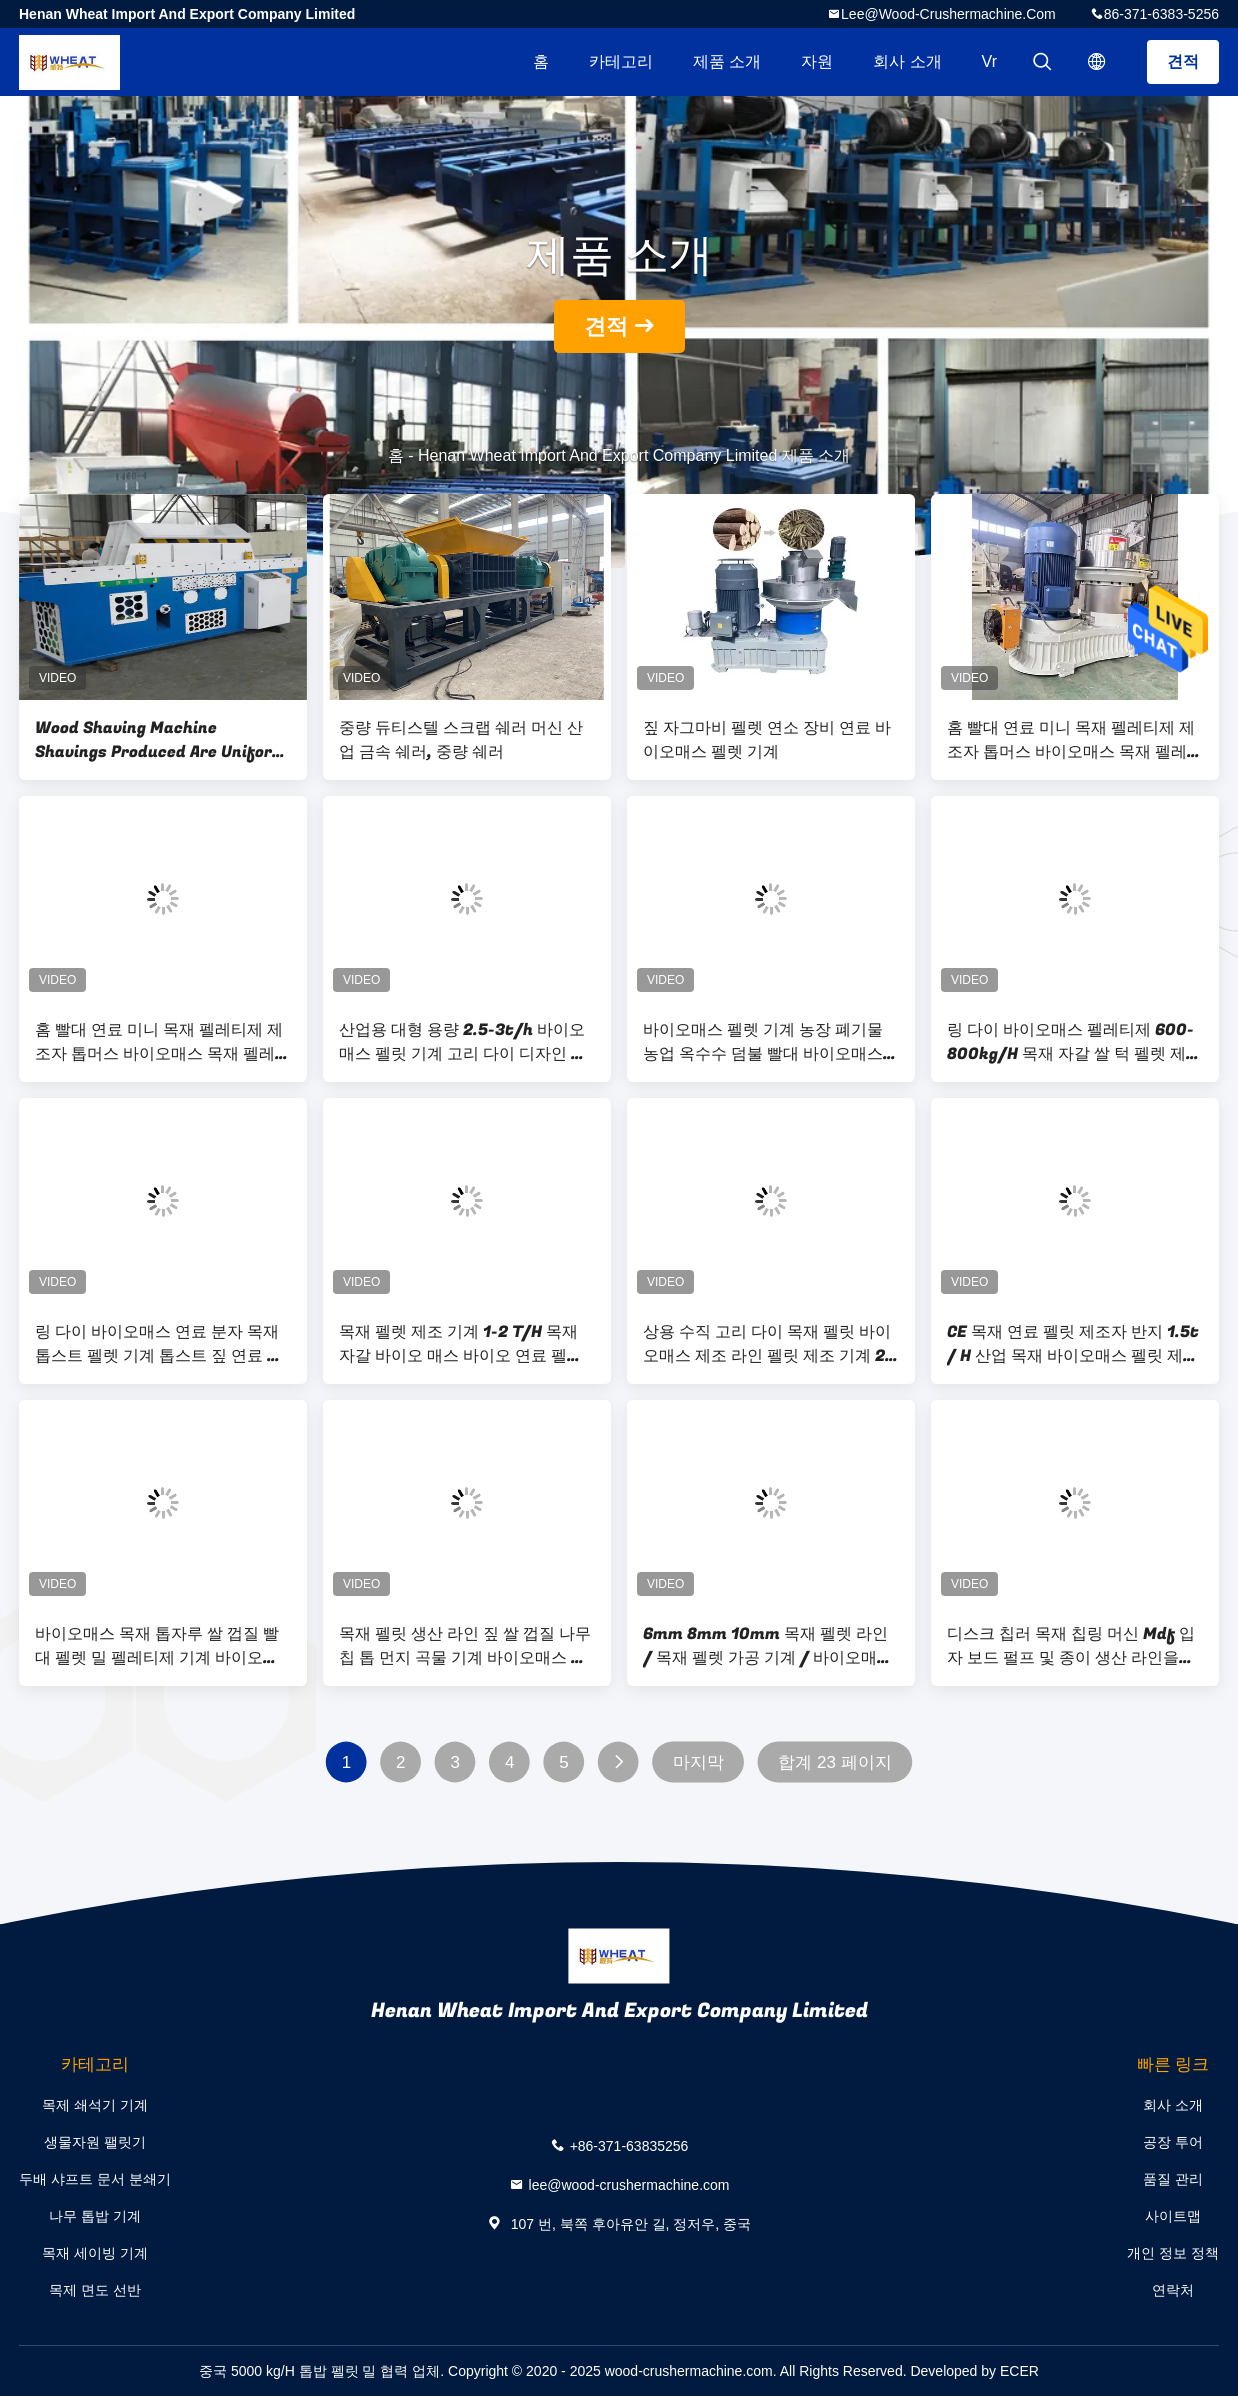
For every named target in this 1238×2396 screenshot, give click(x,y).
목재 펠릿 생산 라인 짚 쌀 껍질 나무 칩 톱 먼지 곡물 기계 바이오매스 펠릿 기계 (465, 1646)
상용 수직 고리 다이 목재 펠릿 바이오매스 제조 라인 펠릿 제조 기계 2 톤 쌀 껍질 (767, 1344)
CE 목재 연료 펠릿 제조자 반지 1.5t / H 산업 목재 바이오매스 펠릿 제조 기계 (1073, 1344)
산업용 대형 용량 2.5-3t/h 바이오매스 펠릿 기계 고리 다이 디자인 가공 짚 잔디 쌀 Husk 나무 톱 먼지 (463, 1042)
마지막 (698, 1762)
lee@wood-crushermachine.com (948, 14)
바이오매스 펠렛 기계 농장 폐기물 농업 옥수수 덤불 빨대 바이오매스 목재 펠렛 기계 (763, 1042)
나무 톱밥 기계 (95, 2216)
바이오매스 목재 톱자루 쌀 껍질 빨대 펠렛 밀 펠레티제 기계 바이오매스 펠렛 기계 (157, 1646)
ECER (1019, 2371)
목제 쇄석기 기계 (95, 2105)
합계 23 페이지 (834, 1762)
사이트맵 (1173, 2216)
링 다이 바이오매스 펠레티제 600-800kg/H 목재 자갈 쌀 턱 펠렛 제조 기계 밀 (1074, 1042)
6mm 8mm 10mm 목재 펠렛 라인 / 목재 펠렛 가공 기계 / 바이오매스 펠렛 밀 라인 (768, 1646)
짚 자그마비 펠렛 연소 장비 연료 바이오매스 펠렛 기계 (767, 740)
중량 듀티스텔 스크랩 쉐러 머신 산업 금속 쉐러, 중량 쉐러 (461, 740)
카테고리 (621, 61)
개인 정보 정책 (1173, 2253)
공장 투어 (1173, 2142)
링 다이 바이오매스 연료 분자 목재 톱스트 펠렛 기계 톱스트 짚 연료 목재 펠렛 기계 (159, 1344)
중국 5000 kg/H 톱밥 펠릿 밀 (287, 2371)
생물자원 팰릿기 (95, 2142)
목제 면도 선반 (95, 2290)
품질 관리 (1173, 2179)
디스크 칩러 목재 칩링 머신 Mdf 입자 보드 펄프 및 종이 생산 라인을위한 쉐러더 (1071, 1646)
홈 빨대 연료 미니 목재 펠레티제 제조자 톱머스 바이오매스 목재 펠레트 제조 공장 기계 (1075, 740)
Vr (989, 61)
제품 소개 (727, 61)
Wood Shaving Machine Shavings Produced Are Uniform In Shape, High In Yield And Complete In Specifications (161, 740)
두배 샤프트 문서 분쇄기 (95, 2179)
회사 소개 (907, 61)
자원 (817, 61)
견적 (1183, 61)
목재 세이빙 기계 (95, 2253)
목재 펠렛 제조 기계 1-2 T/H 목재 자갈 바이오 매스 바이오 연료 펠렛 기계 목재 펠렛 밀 (461, 1344)
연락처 (1173, 2290)
